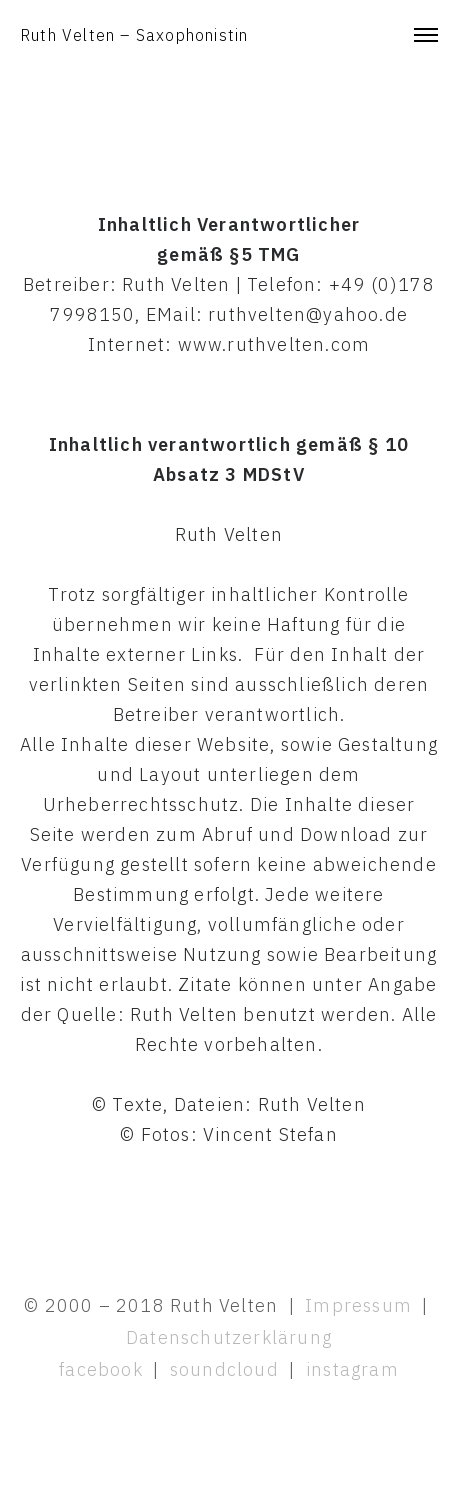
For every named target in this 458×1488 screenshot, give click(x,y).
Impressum (358, 1305)
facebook (101, 1369)
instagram (352, 1369)
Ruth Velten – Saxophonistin (134, 35)
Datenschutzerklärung (229, 1337)
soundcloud (227, 1369)
